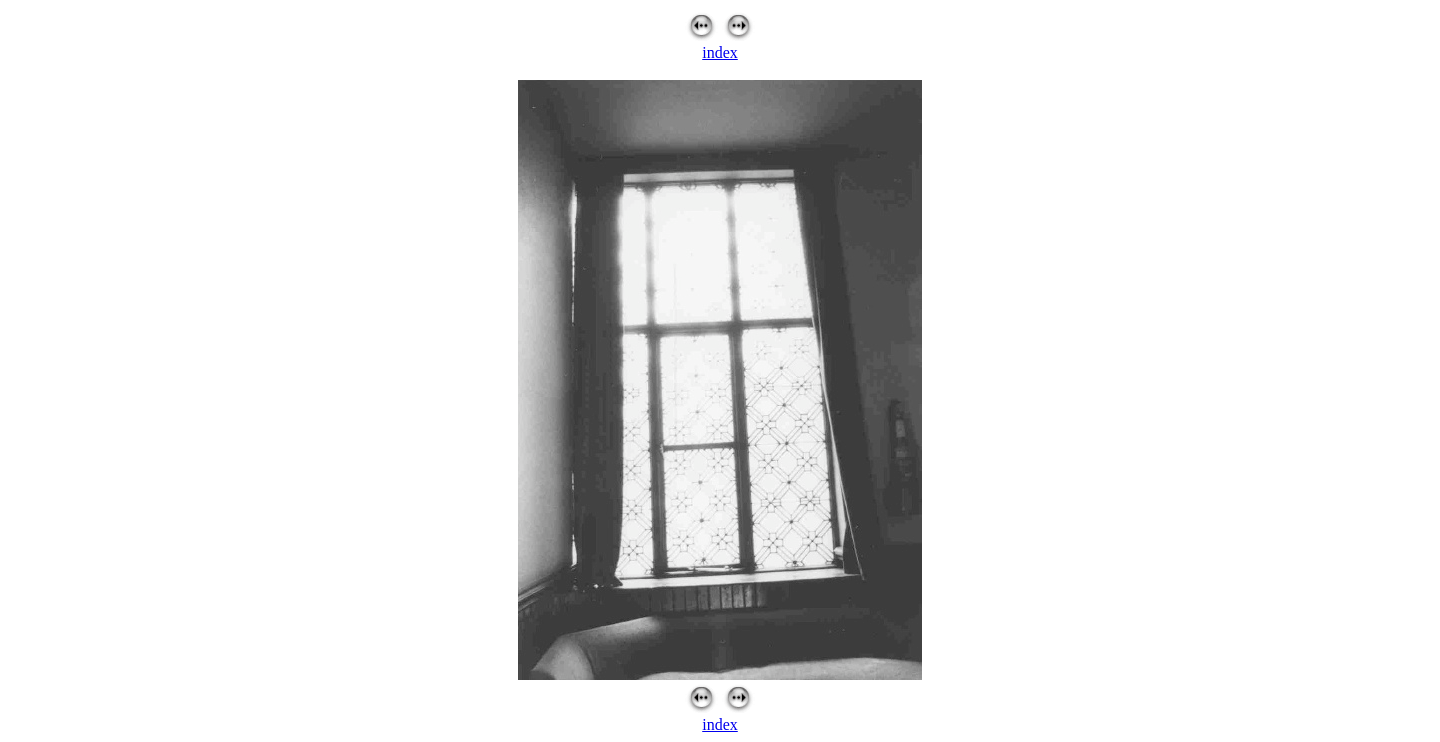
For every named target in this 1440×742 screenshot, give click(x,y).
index (720, 52)
